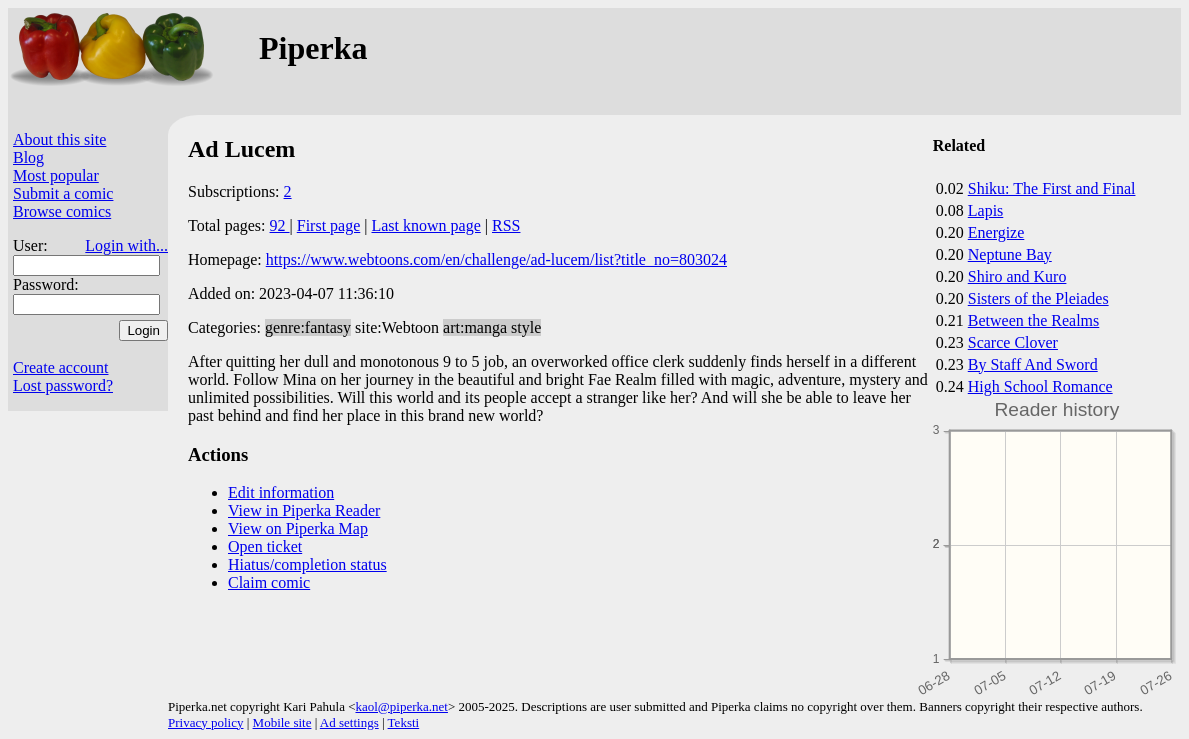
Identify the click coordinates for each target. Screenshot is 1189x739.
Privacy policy (205, 722)
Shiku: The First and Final (1052, 188)
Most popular (56, 175)
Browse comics (62, 211)
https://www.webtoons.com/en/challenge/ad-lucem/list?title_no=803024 (496, 259)
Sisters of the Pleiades (1038, 298)
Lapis (986, 210)
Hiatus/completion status (307, 564)
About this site (59, 139)
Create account (61, 367)
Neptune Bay (1010, 254)
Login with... (126, 245)
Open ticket (265, 546)
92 (280, 225)
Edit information (281, 492)
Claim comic (269, 582)
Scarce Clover (1013, 342)
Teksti (404, 722)
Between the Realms (1034, 320)
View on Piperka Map (298, 528)
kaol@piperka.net (401, 706)
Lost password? (63, 385)
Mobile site (282, 722)
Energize (996, 232)
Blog (28, 157)
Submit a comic (63, 193)
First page (329, 225)
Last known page (425, 225)
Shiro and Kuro (1017, 276)
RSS (506, 225)
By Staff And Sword (1033, 364)
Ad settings (349, 722)
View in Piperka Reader (304, 510)
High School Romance (1040, 386)
